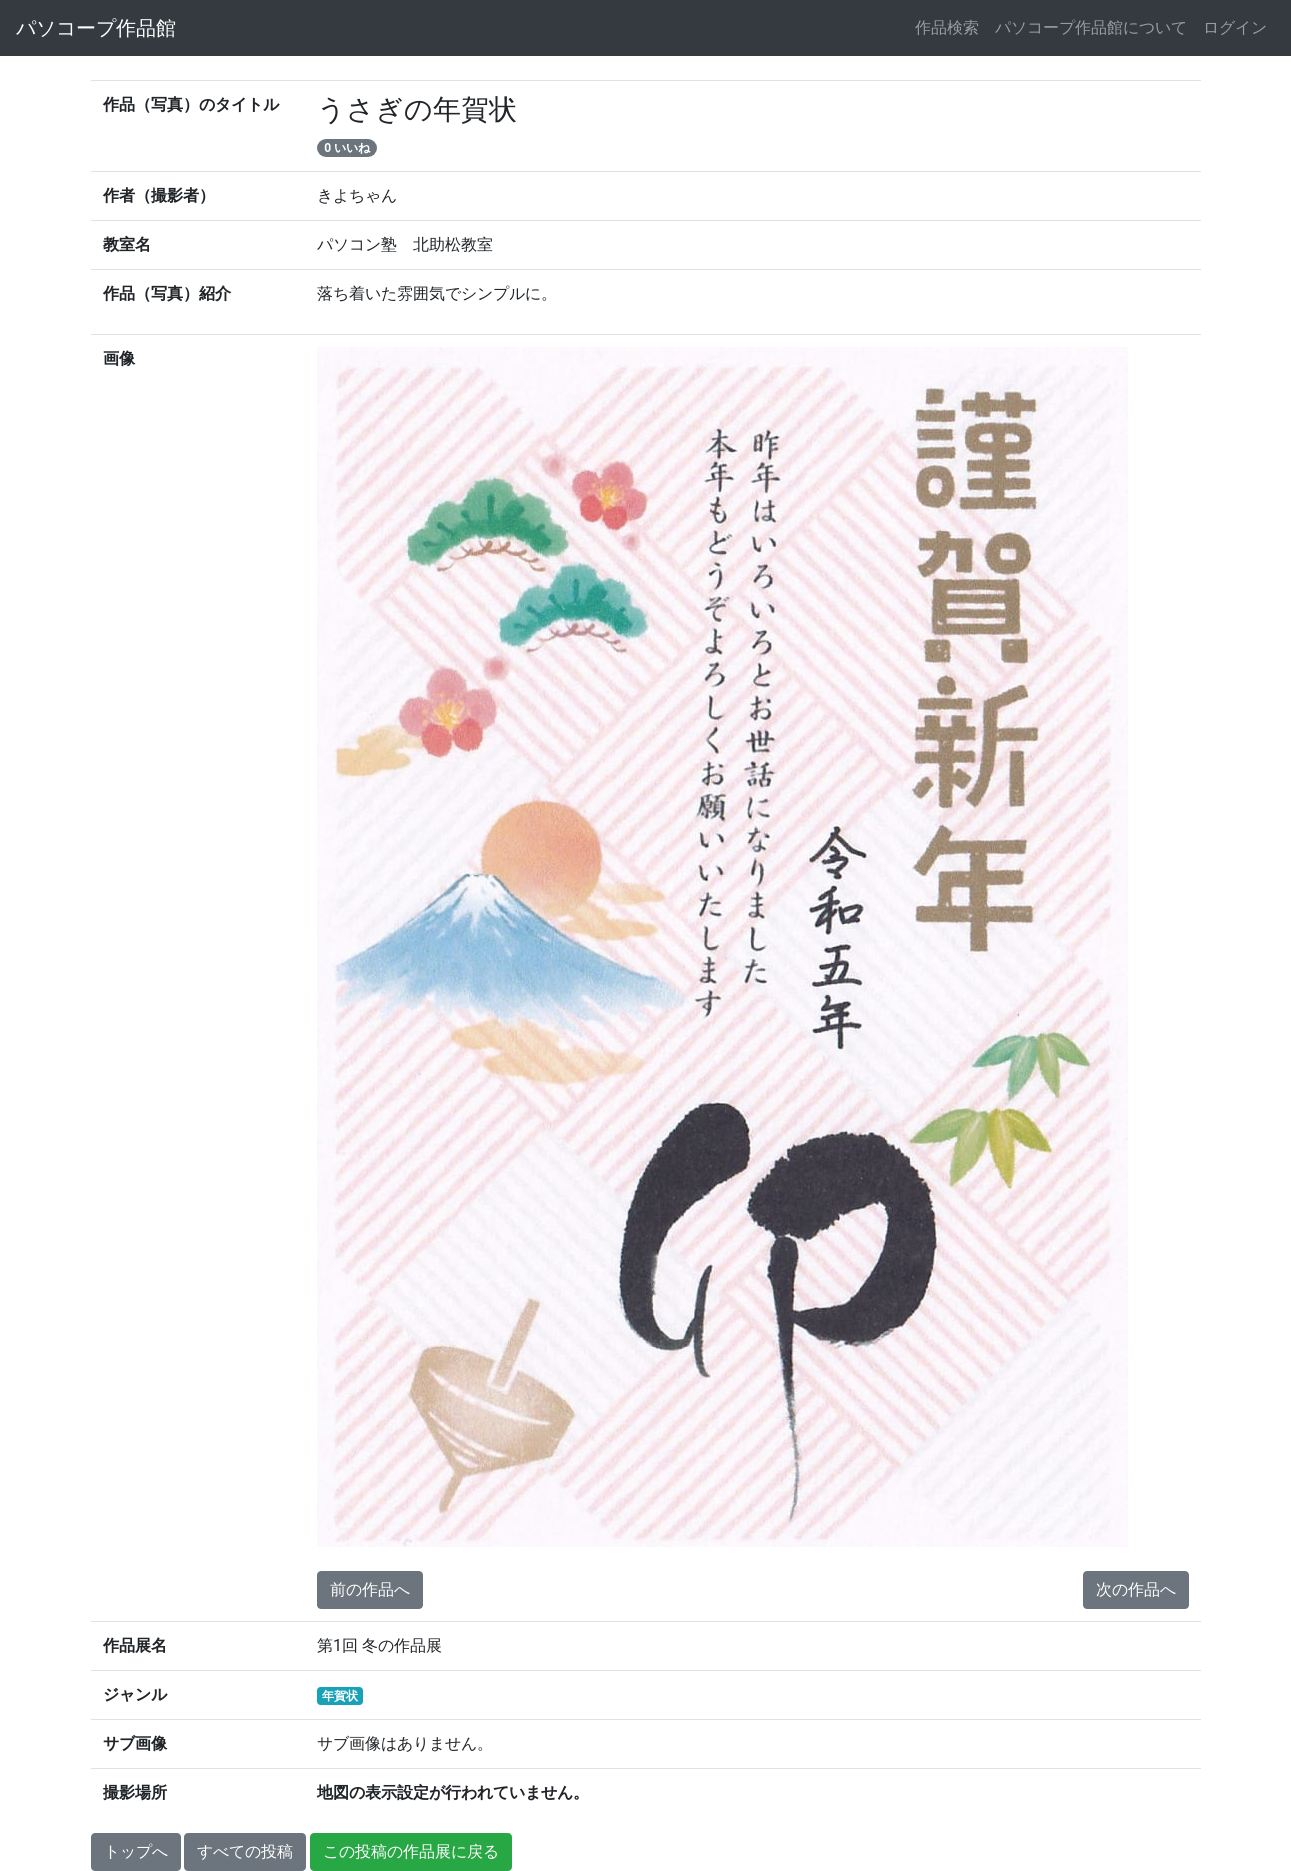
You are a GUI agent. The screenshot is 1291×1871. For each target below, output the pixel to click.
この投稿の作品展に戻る (411, 1851)
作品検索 (947, 27)
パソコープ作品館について (1091, 27)
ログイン (1235, 27)
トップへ (136, 1851)
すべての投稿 (245, 1851)
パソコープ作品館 (96, 28)
